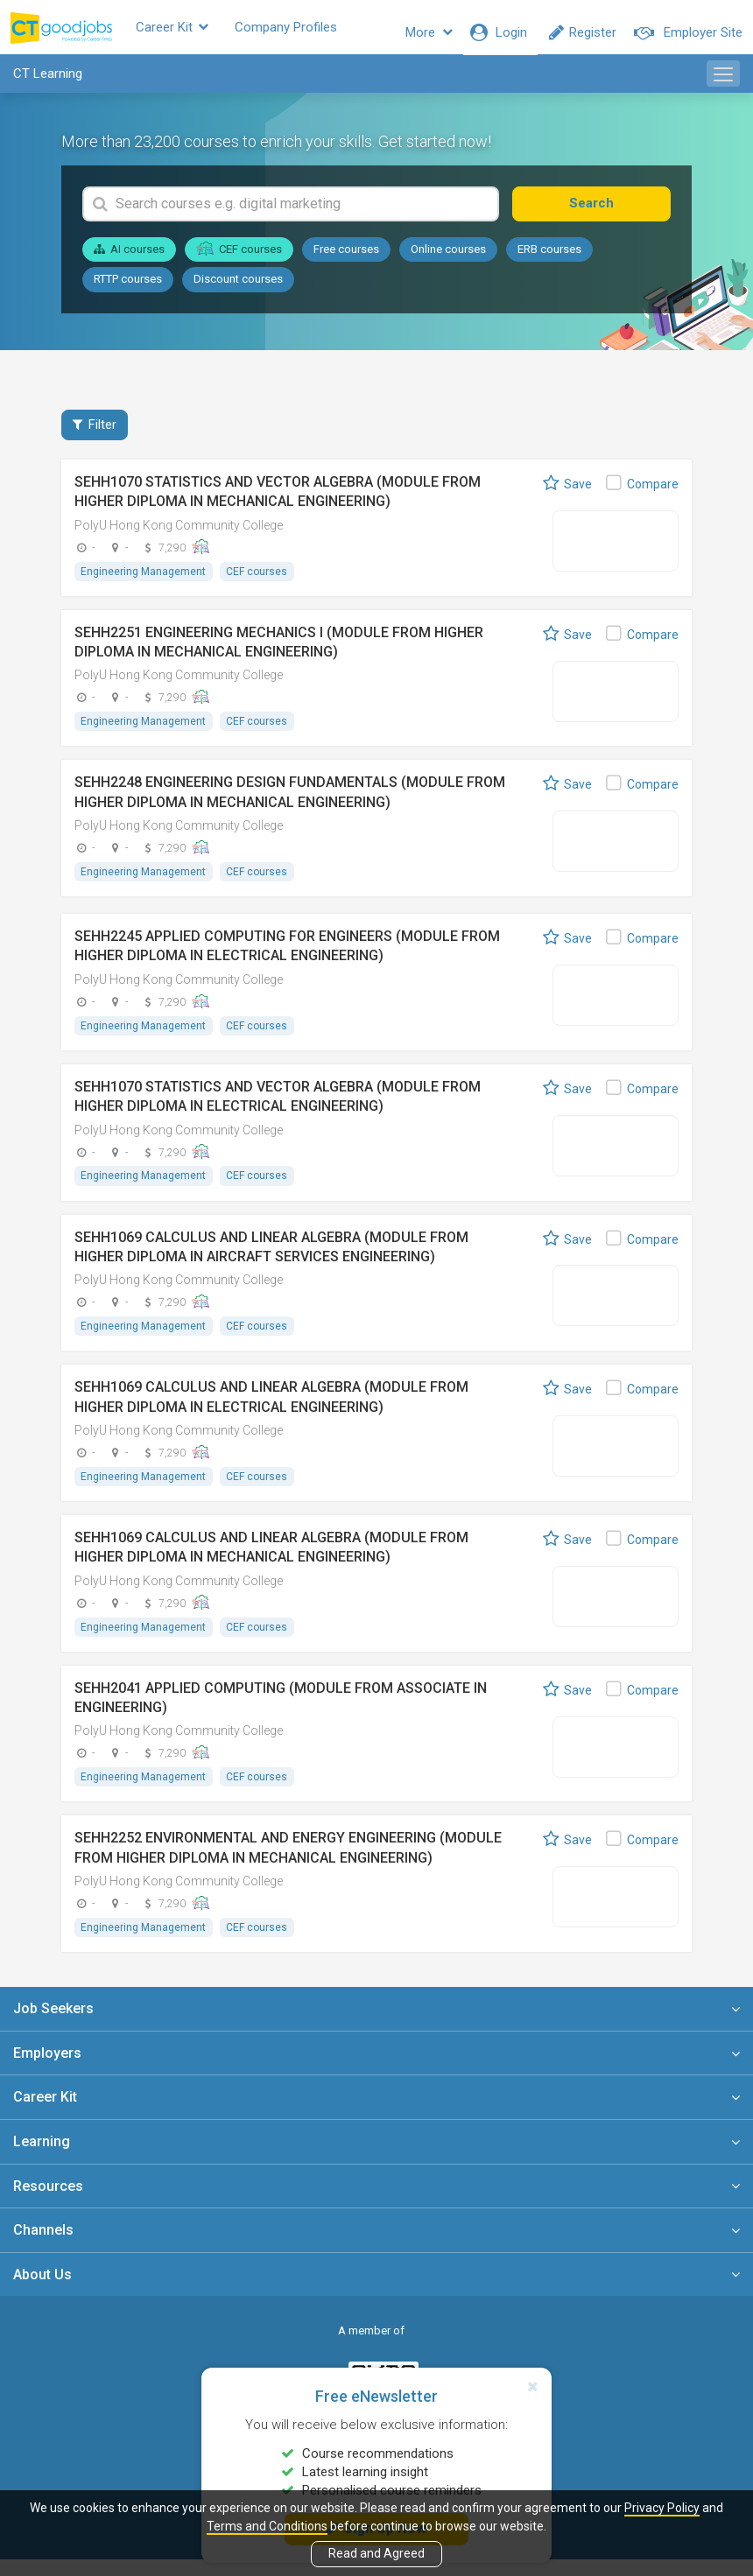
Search (610, 213)
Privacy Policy (662, 2508)
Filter (94, 435)
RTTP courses (128, 289)
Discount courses (238, 289)
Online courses (448, 259)
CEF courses (239, 259)
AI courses (129, 259)
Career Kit (205, 32)
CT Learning (47, 84)
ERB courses (549, 259)
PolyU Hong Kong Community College (178, 536)
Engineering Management (144, 582)
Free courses (346, 259)
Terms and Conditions (267, 2526)
